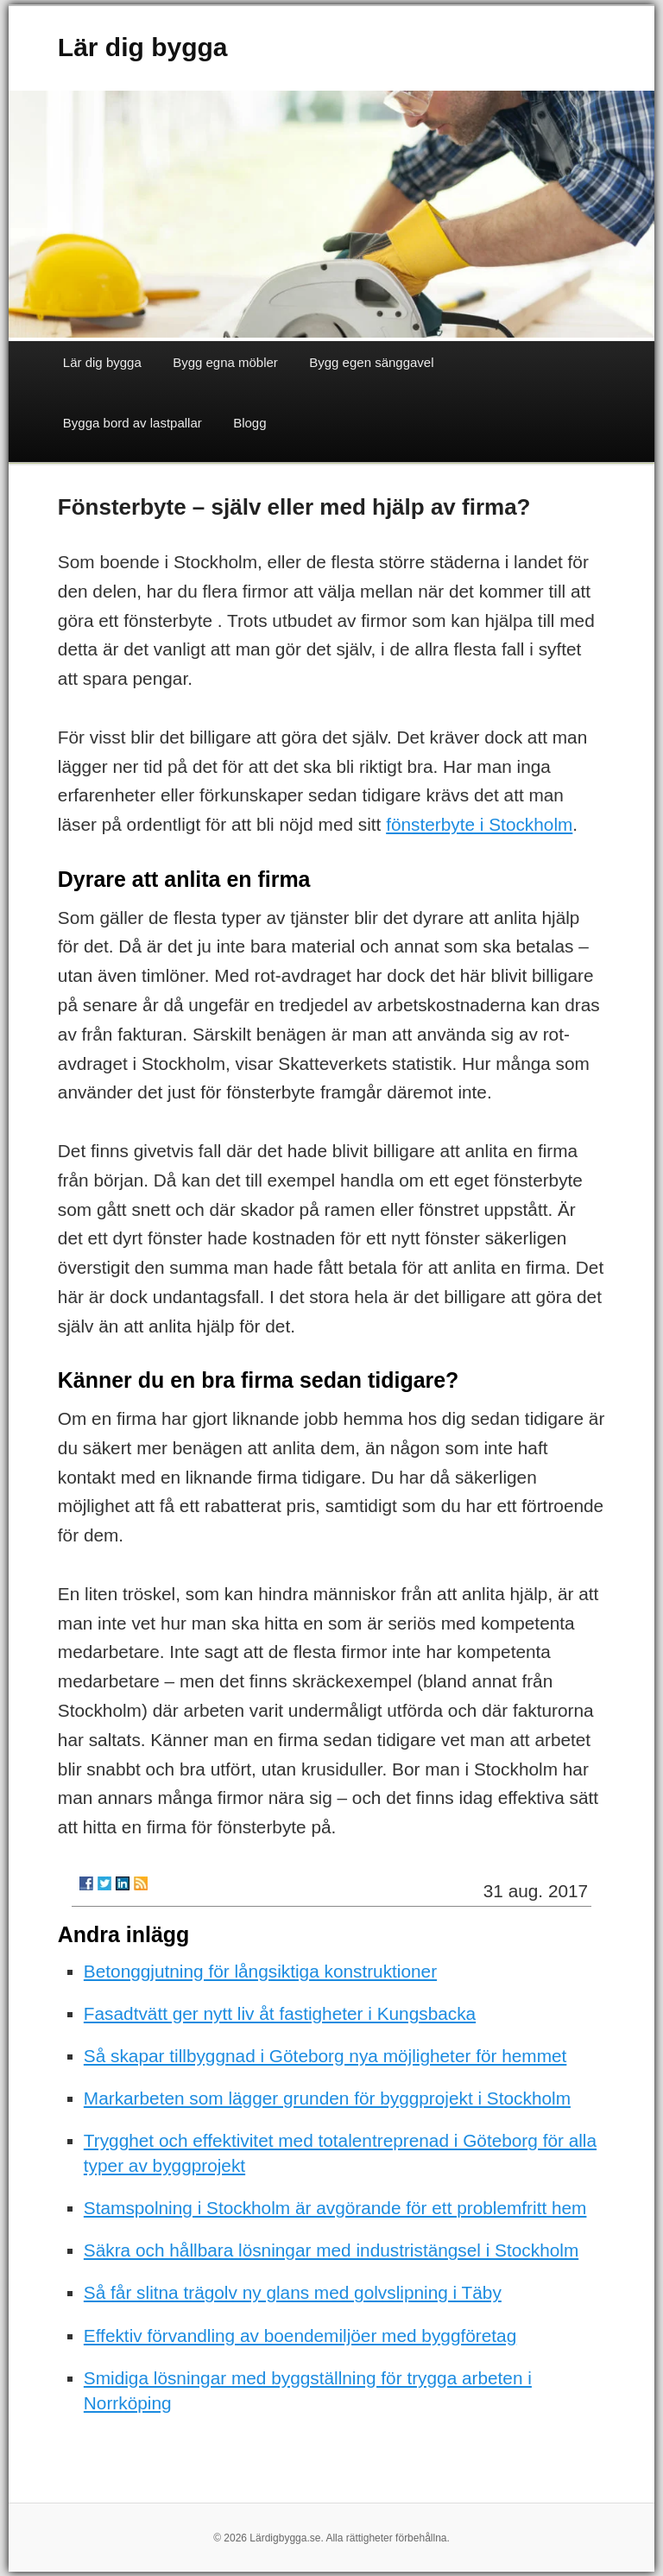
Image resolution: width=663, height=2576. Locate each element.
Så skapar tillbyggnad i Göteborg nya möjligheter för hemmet (325, 2056)
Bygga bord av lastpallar (132, 422)
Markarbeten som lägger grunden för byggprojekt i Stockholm (327, 2098)
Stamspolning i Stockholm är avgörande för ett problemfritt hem (335, 2208)
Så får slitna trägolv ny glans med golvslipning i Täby (293, 2292)
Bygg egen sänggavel (371, 362)
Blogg (249, 422)
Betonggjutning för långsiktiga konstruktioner (260, 1971)
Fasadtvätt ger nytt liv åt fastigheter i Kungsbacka (280, 2013)
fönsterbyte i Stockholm (479, 824)
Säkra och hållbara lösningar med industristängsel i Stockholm (331, 2250)
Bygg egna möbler (225, 362)
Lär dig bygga (143, 47)
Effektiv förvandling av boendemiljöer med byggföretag (300, 2335)
